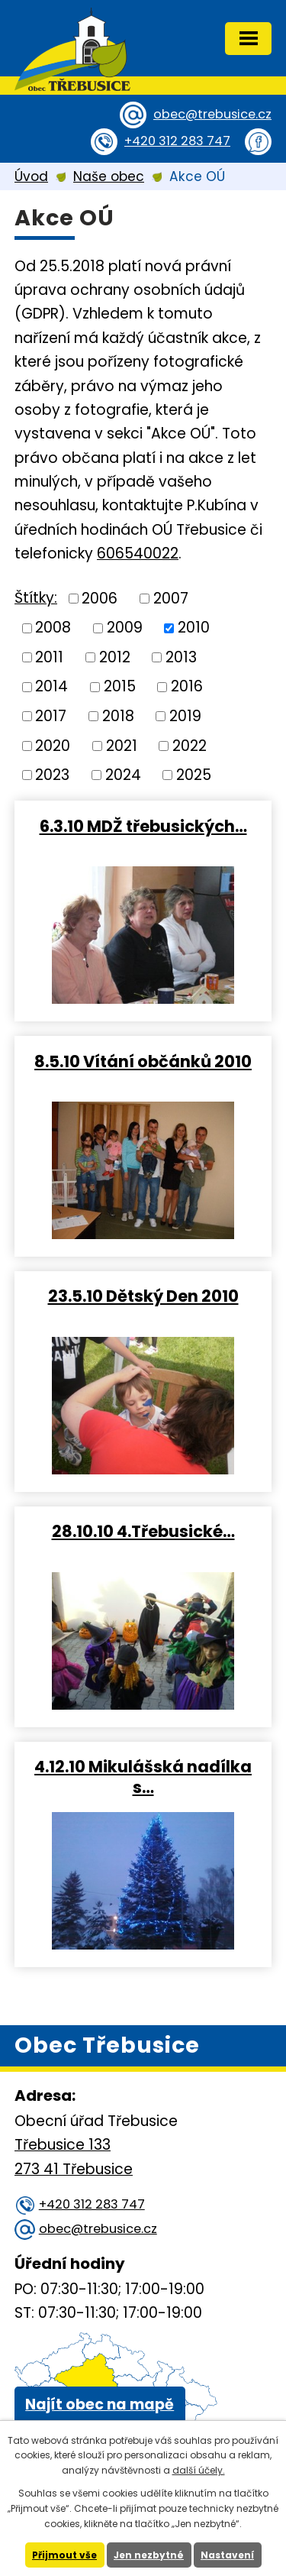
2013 (181, 656)
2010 (194, 627)
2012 (114, 656)
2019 (185, 716)
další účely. (198, 2470)
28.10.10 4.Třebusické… (143, 1531)
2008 (53, 627)
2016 (187, 686)
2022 (189, 745)
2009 (125, 627)
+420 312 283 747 (177, 141)
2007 (170, 597)
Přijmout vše (64, 2554)
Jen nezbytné (149, 2554)
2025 (193, 775)
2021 (121, 745)
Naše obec (108, 176)
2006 (99, 597)
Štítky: (35, 597)
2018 (118, 716)
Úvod (31, 176)
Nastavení (227, 2554)
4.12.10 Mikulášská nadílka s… (143, 1777)
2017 (50, 716)
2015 (120, 686)
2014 (51, 686)
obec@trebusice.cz (212, 114)
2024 (123, 775)
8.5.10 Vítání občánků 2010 (143, 1061)
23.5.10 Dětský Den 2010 (143, 1295)
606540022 (137, 553)
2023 (52, 775)
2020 (52, 745)
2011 (49, 656)
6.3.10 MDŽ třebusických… (143, 826)
